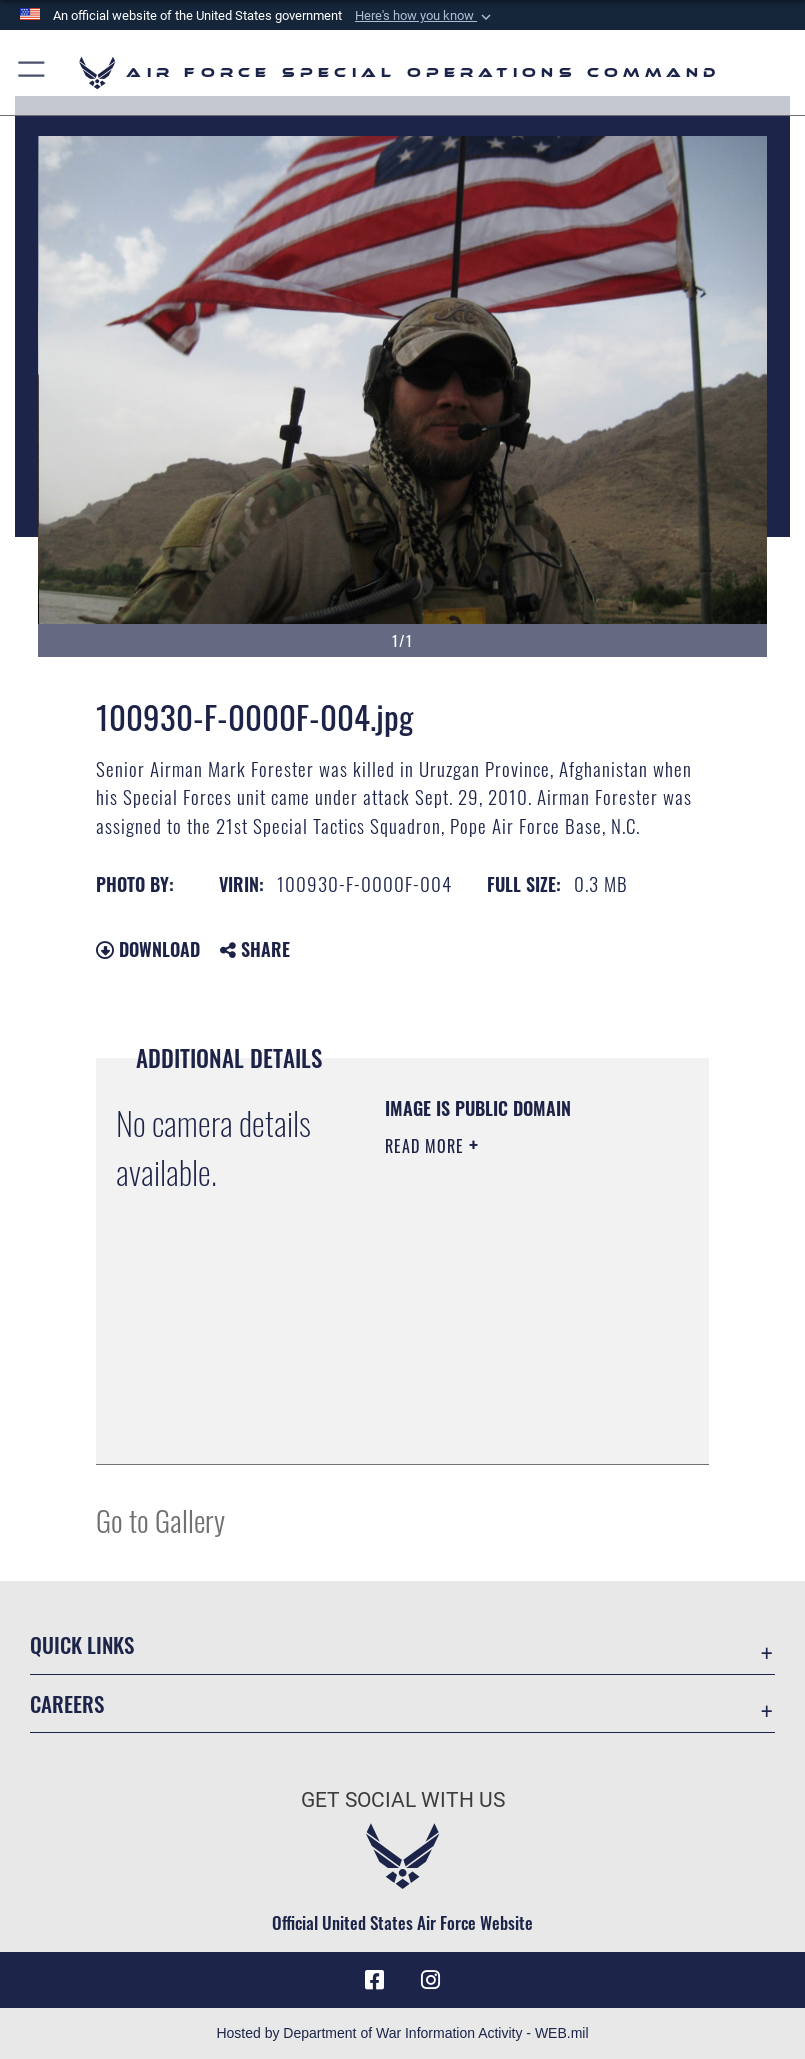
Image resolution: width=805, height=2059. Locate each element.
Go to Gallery (160, 1519)
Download (148, 949)
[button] (425, 16)
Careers (67, 1703)
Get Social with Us (403, 1800)
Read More (427, 1146)
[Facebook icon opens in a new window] (374, 1980)
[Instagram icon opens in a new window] (431, 1980)
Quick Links (82, 1644)
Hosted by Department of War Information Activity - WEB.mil (402, 2033)
